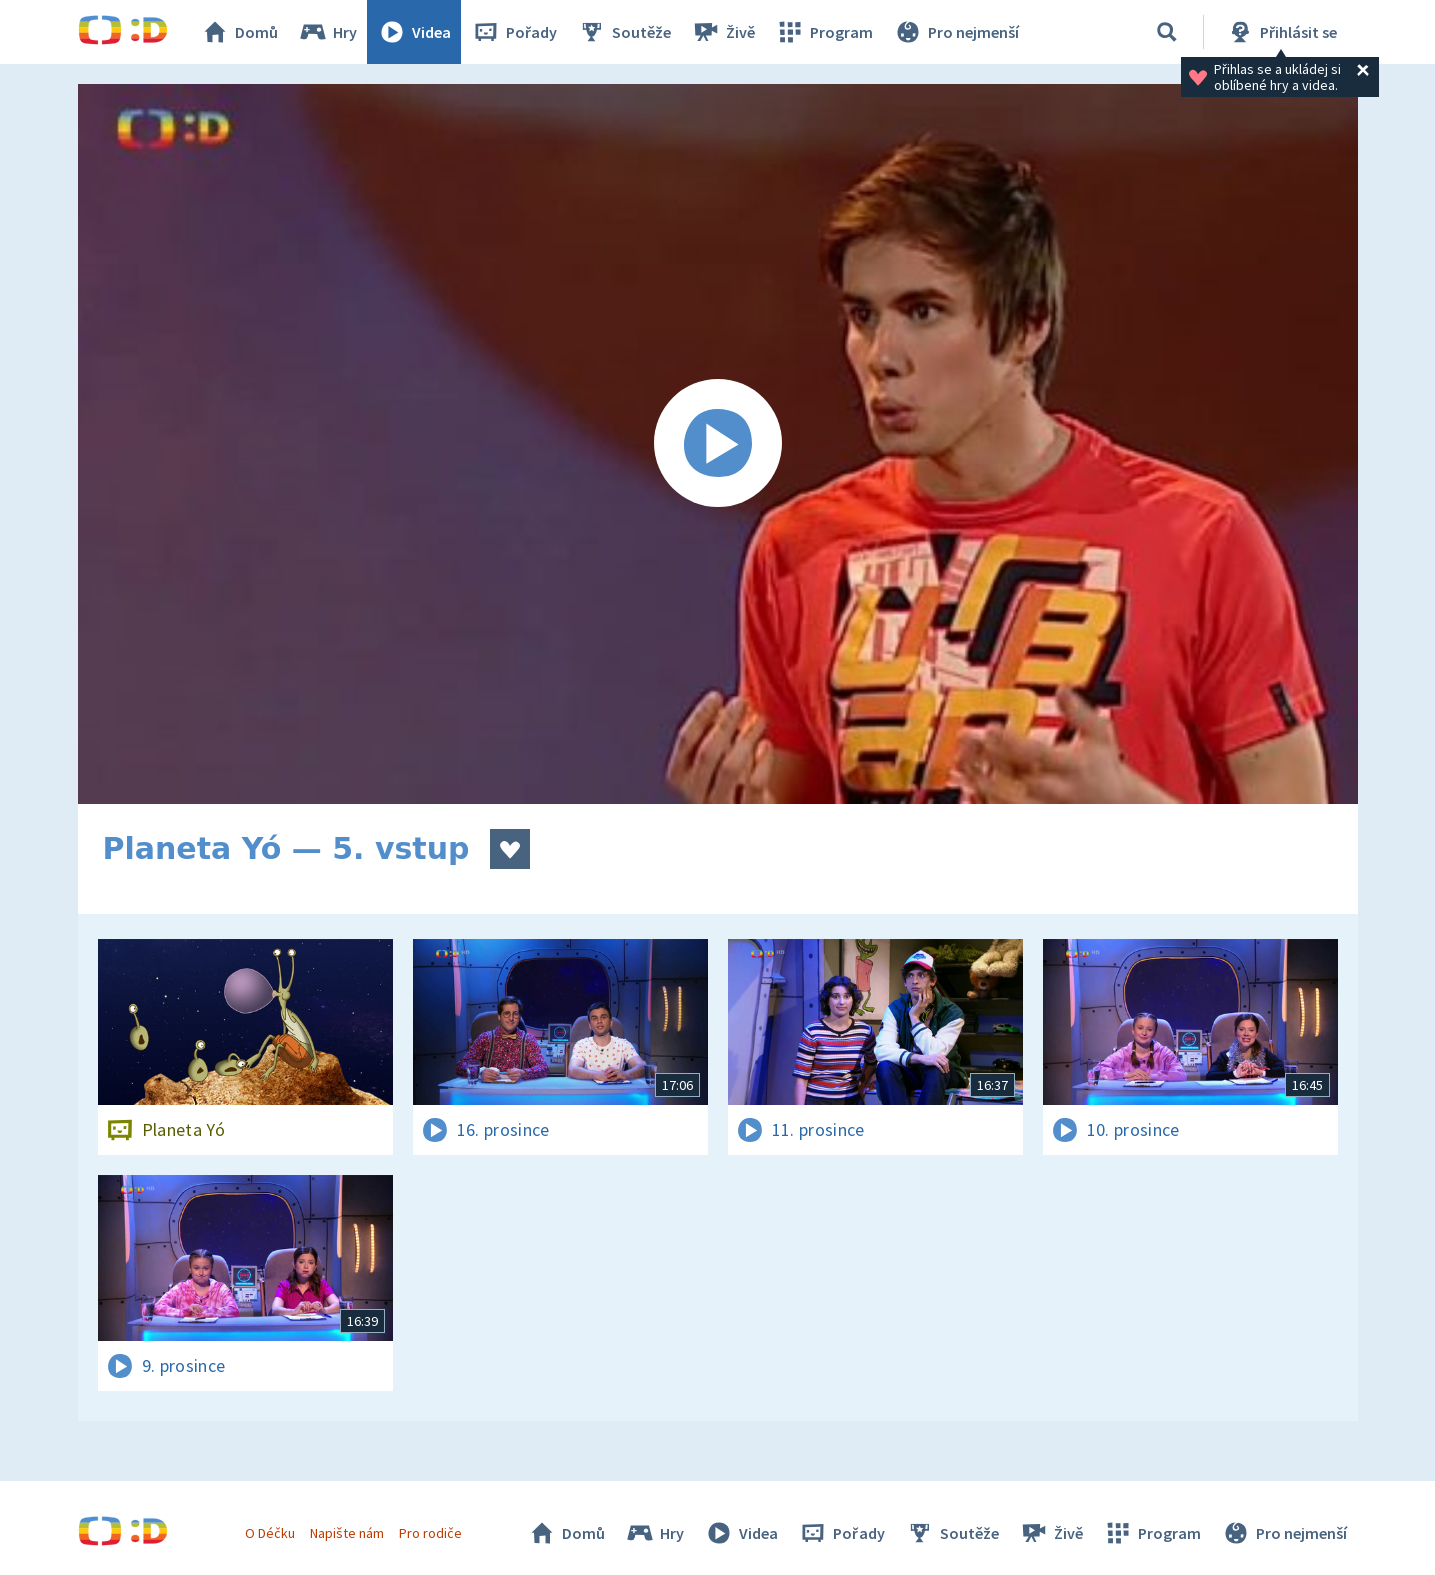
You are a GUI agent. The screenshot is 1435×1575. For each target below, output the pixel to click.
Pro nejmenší (956, 32)
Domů (239, 32)
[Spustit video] (718, 444)
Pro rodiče (430, 1533)
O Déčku (270, 1533)
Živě (723, 32)
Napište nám (347, 1533)
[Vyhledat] (1167, 32)
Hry (327, 32)
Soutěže (624, 32)
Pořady (514, 32)
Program (824, 32)
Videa (414, 32)
